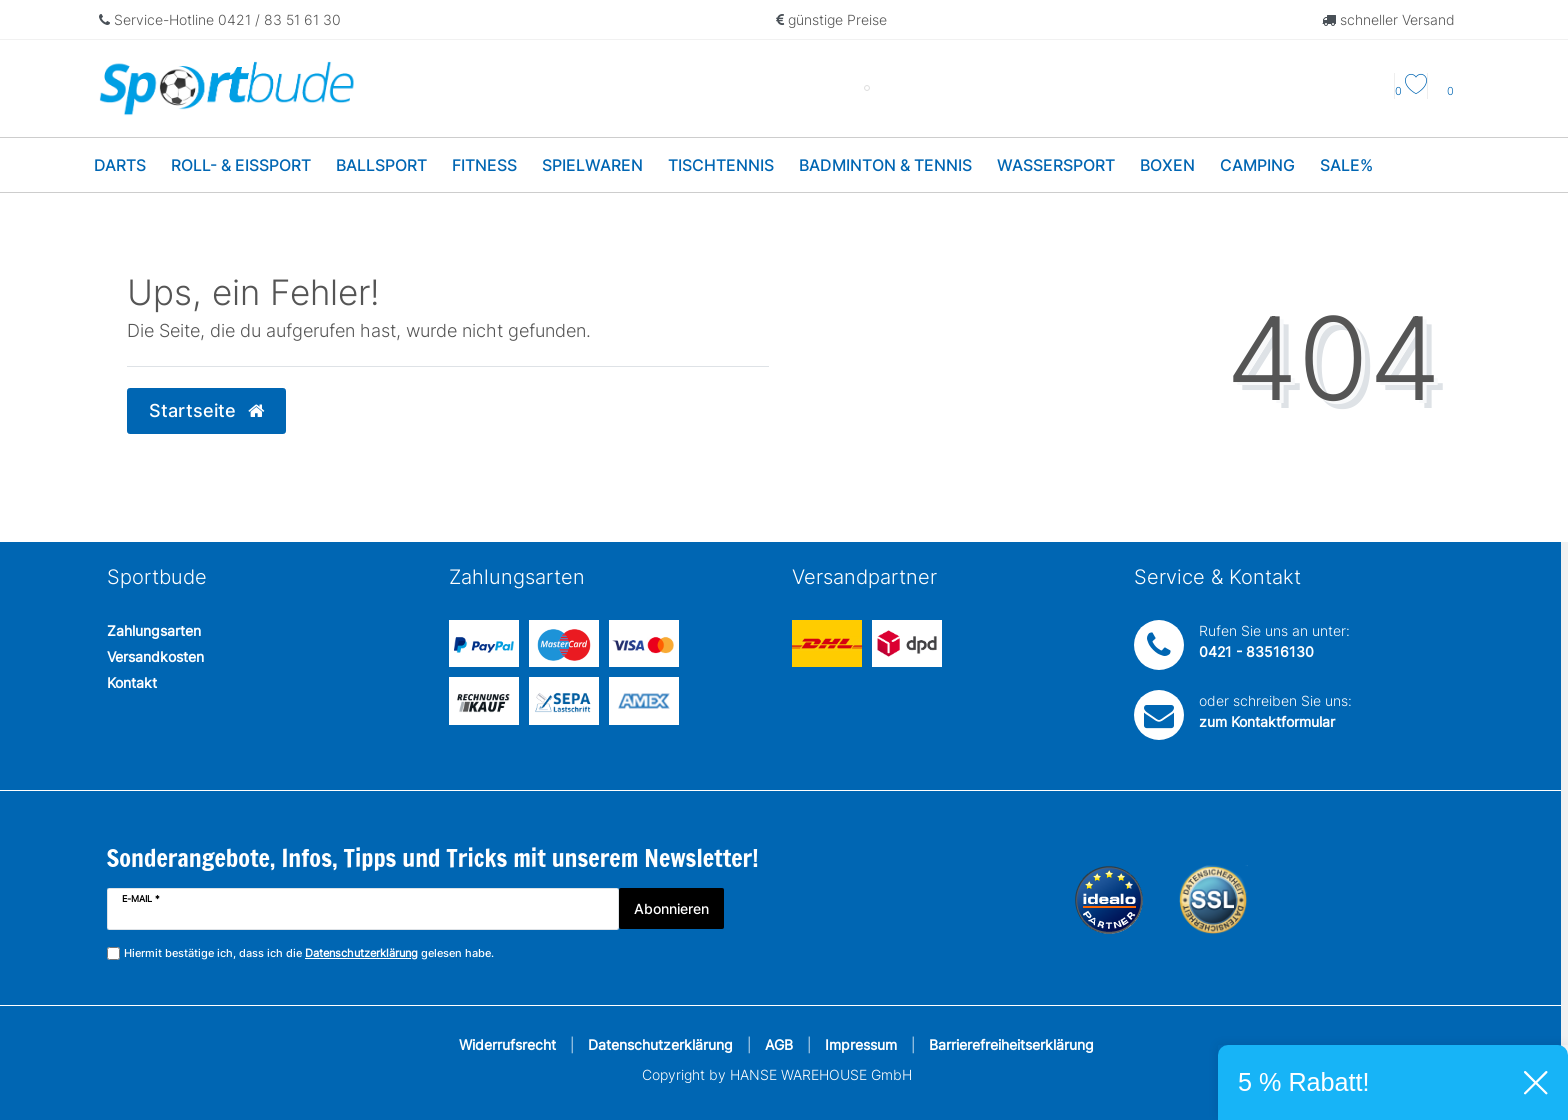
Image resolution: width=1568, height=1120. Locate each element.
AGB (779, 1044)
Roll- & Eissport (241, 165)
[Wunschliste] (1411, 91)
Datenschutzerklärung (660, 1044)
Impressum (861, 1044)
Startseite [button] (206, 410)
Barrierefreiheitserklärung (1011, 1044)
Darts (120, 165)
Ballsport (381, 165)
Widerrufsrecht (507, 1044)
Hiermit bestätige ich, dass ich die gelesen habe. (309, 953)
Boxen (1167, 165)
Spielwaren (592, 165)
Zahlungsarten (154, 630)
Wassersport (1056, 165)
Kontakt (132, 682)
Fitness (484, 165)
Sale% (1346, 165)
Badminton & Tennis (885, 165)
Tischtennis (721, 165)
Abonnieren (671, 908)
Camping (1257, 165)
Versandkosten (155, 656)
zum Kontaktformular (1267, 721)
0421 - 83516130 (1256, 651)
